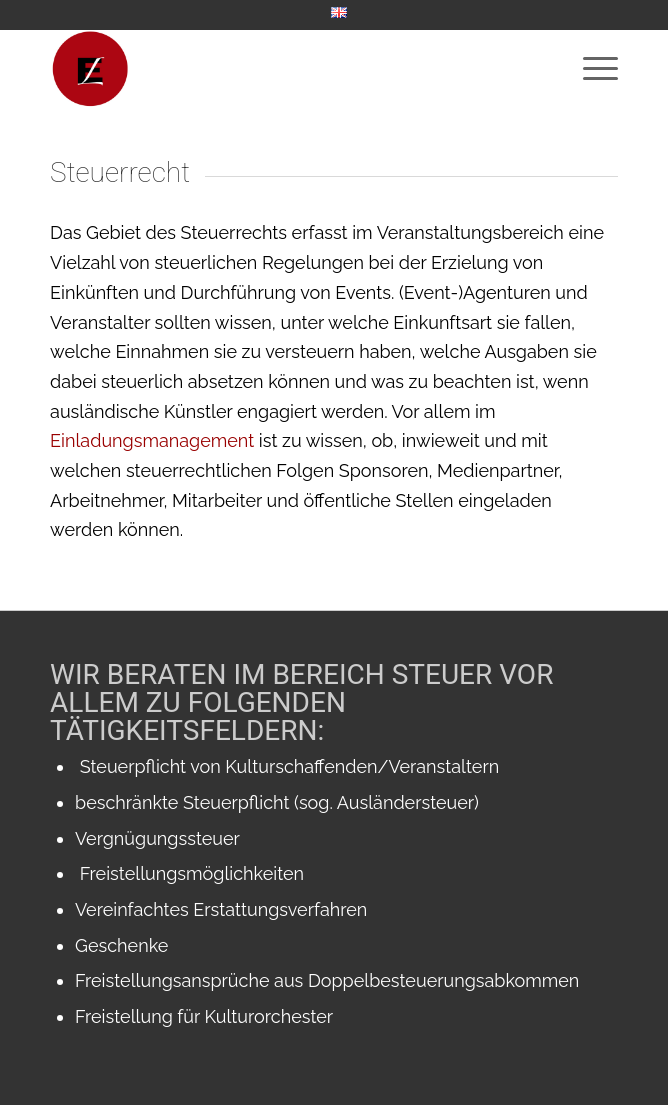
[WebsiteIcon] (277, 69)
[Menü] (590, 69)
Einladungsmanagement (154, 440)
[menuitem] (339, 13)
